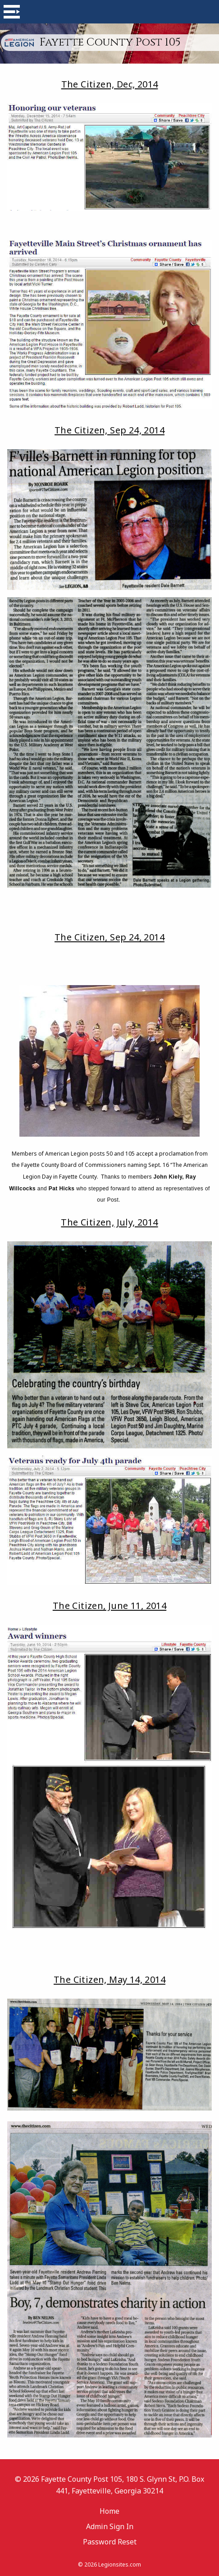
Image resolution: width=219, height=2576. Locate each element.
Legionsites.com (119, 2564)
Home (109, 2511)
